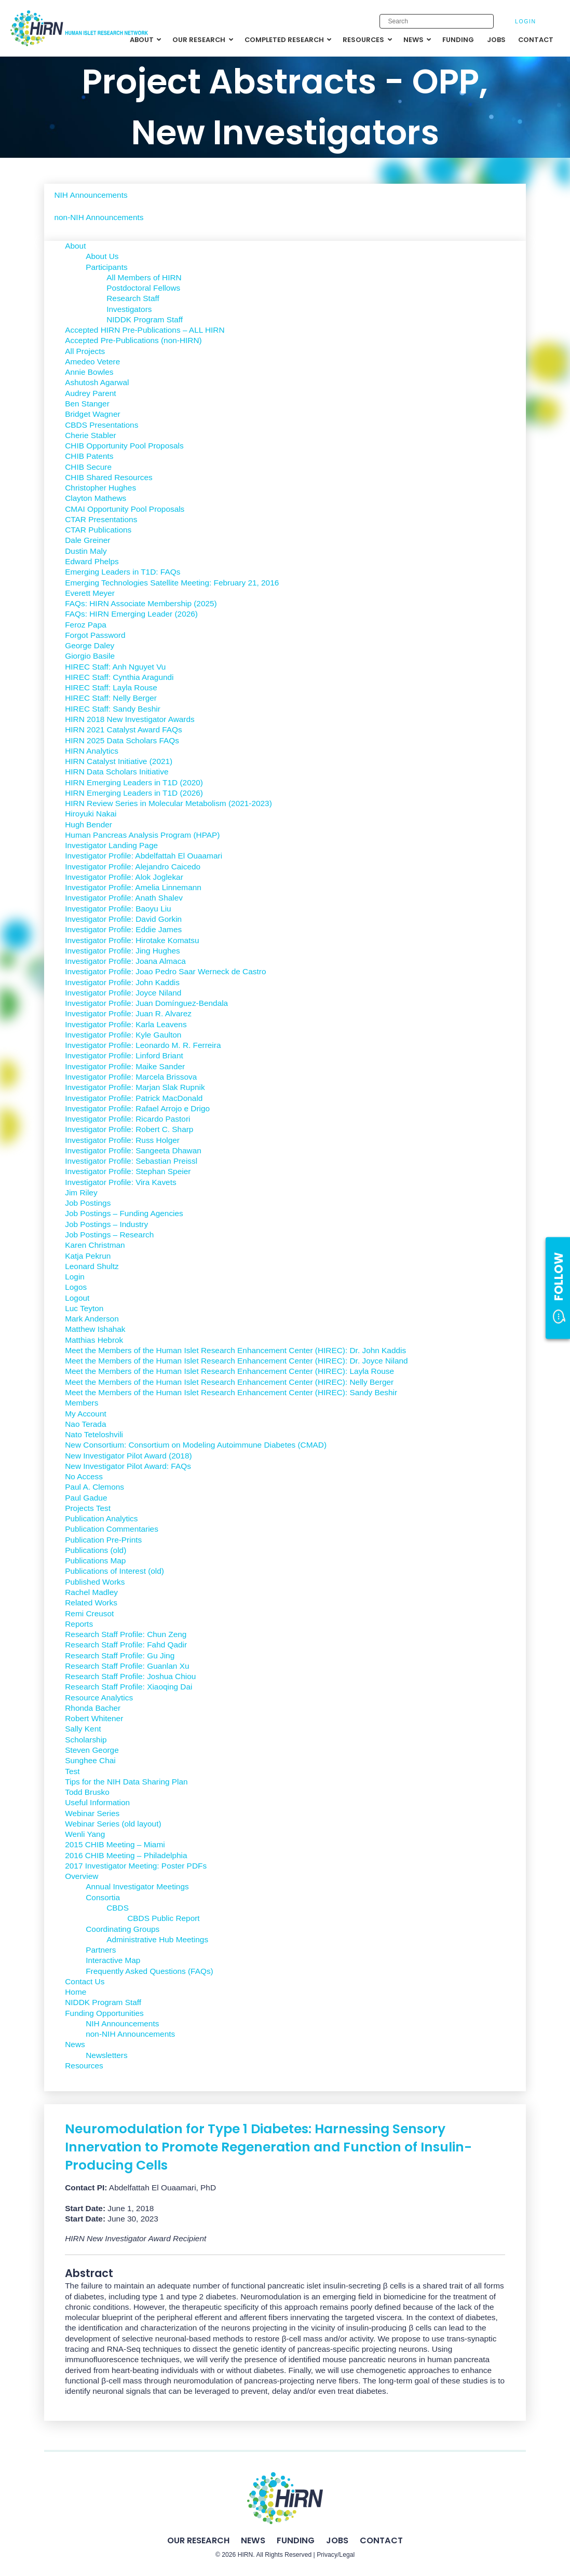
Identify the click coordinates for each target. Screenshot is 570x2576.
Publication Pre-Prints (103, 1539)
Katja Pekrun (88, 1255)
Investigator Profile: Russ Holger (122, 1140)
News (75, 2044)
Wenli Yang (85, 1834)
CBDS (117, 1907)
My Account (85, 1413)
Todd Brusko (87, 1792)
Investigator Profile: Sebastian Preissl (131, 1160)
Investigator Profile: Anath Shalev (124, 897)
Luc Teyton (84, 1308)
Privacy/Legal (336, 2554)
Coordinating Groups (122, 1929)
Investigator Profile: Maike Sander (125, 1066)
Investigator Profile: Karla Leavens (125, 1024)
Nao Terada (85, 1424)
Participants (106, 267)
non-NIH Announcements (98, 217)
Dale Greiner (87, 540)
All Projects (85, 351)
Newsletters (106, 2055)
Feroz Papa (85, 624)
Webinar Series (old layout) (113, 1823)
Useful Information (97, 1802)
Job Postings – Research (109, 1234)
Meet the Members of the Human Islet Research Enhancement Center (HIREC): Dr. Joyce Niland (236, 1360)
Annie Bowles (89, 371)
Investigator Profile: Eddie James (123, 929)
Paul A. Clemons (94, 1486)
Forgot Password (95, 635)
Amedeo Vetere (92, 361)
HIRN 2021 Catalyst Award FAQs (123, 729)
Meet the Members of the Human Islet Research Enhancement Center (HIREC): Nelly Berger (229, 1382)
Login (525, 21)
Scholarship (85, 1739)
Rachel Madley (91, 1592)
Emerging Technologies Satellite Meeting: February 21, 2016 (172, 582)
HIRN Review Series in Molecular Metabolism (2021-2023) (168, 803)
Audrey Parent (90, 393)
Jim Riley (81, 1192)
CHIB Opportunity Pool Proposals (124, 445)
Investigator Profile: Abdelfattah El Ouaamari (143, 855)
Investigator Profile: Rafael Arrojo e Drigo (137, 1108)
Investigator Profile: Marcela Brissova (131, 1076)
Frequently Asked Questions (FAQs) (149, 1971)
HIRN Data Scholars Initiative (116, 771)
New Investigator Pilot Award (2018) (128, 1455)
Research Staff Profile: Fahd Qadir (126, 1644)
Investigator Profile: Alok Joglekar (124, 877)
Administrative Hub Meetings (157, 1939)
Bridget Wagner (92, 414)
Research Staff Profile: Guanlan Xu (127, 1665)
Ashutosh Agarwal (97, 382)
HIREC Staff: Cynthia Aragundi (119, 677)
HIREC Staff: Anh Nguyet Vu (115, 666)
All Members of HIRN (144, 277)
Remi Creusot (89, 1613)
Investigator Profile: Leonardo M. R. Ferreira (143, 1045)
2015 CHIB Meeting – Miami (115, 1844)
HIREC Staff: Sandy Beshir (112, 708)
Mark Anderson (92, 1318)
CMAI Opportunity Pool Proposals (124, 509)
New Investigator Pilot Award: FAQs (128, 1466)
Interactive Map (113, 1960)
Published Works (95, 1581)
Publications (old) (95, 1550)
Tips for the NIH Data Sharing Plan (126, 1781)
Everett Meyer (90, 593)
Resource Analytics (99, 1697)
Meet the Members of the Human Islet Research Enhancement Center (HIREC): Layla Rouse (229, 1371)
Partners (101, 1949)
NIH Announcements (90, 194)
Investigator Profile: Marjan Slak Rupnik (135, 1087)
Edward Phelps (92, 561)
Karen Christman (95, 1245)
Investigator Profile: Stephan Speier (128, 1171)
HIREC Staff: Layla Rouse (111, 687)
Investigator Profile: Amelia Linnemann (133, 887)
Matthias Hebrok (94, 1339)
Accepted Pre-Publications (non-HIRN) (133, 340)
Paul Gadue (86, 1497)
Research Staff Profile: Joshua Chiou (130, 1676)
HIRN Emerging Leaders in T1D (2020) (134, 782)
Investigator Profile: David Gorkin (123, 919)
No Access (84, 1476)
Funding (296, 2540)
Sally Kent (83, 1728)
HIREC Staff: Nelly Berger (111, 697)
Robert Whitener (94, 1718)
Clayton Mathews (95, 498)
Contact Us (84, 1981)
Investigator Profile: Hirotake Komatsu (132, 940)
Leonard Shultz (92, 1266)
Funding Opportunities (104, 2013)
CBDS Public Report (163, 1918)
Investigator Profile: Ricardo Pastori (127, 1118)
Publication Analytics (101, 1518)
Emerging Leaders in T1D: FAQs (122, 571)
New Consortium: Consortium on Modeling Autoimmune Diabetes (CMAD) (196, 1444)
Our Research (198, 2540)
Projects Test (88, 1508)
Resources (84, 2065)
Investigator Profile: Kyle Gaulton (123, 1034)
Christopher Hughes (100, 487)
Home (75, 1991)
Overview (81, 1876)
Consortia (103, 1897)
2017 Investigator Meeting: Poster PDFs (136, 1865)
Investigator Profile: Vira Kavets (120, 1182)
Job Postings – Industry (106, 1224)
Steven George (92, 1750)
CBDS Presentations (101, 424)
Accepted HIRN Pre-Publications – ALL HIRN (144, 329)
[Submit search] (480, 21)
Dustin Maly (85, 551)
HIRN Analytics (91, 750)
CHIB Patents (89, 456)
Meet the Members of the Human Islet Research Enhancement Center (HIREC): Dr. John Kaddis (235, 1350)
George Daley (89, 645)
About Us (102, 256)
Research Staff (132, 298)
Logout (77, 1297)
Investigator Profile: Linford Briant (124, 1055)
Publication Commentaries (111, 1528)
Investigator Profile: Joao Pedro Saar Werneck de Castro (165, 971)
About (75, 245)
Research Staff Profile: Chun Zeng (125, 1634)
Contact (381, 2540)
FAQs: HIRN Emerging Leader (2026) (131, 613)
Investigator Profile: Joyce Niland (123, 992)
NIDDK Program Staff (144, 319)
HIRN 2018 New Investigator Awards (130, 719)
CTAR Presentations (101, 519)
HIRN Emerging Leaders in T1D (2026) (134, 792)
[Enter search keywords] (436, 21)
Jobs (337, 2540)
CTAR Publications (98, 529)
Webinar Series (92, 1813)
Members (81, 1402)
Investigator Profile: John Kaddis (122, 982)
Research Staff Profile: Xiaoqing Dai (128, 1686)
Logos (76, 1287)
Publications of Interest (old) (114, 1570)
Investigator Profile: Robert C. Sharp (129, 1129)
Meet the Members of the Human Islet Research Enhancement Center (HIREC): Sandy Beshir (231, 1392)
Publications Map (95, 1560)
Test (72, 1771)
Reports (79, 1623)
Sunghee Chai (90, 1760)
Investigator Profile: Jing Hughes (122, 950)
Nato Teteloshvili (94, 1434)
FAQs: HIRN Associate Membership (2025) (141, 603)
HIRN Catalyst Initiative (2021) (118, 761)
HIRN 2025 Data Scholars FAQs (122, 740)
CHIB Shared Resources (109, 477)
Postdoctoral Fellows (143, 287)
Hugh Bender (88, 824)
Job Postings (88, 1202)
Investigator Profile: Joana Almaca (125, 961)
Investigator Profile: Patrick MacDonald (133, 1098)
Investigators (129, 309)
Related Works (91, 1602)
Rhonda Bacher (92, 1707)
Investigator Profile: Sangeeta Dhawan (133, 1150)
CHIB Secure (88, 466)
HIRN (245, 2554)
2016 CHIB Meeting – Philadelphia (126, 1855)
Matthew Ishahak (95, 1329)
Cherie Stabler (90, 435)
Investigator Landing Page (111, 845)
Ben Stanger (87, 403)
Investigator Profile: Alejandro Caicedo (132, 866)
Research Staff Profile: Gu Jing (119, 1655)
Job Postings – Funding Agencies (124, 1213)
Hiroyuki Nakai (90, 813)
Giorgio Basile (90, 655)
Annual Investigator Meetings (137, 1886)
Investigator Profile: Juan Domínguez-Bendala (146, 1003)
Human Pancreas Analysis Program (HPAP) (142, 834)
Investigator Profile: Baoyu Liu (118, 908)
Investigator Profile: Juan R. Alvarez (128, 1013)
